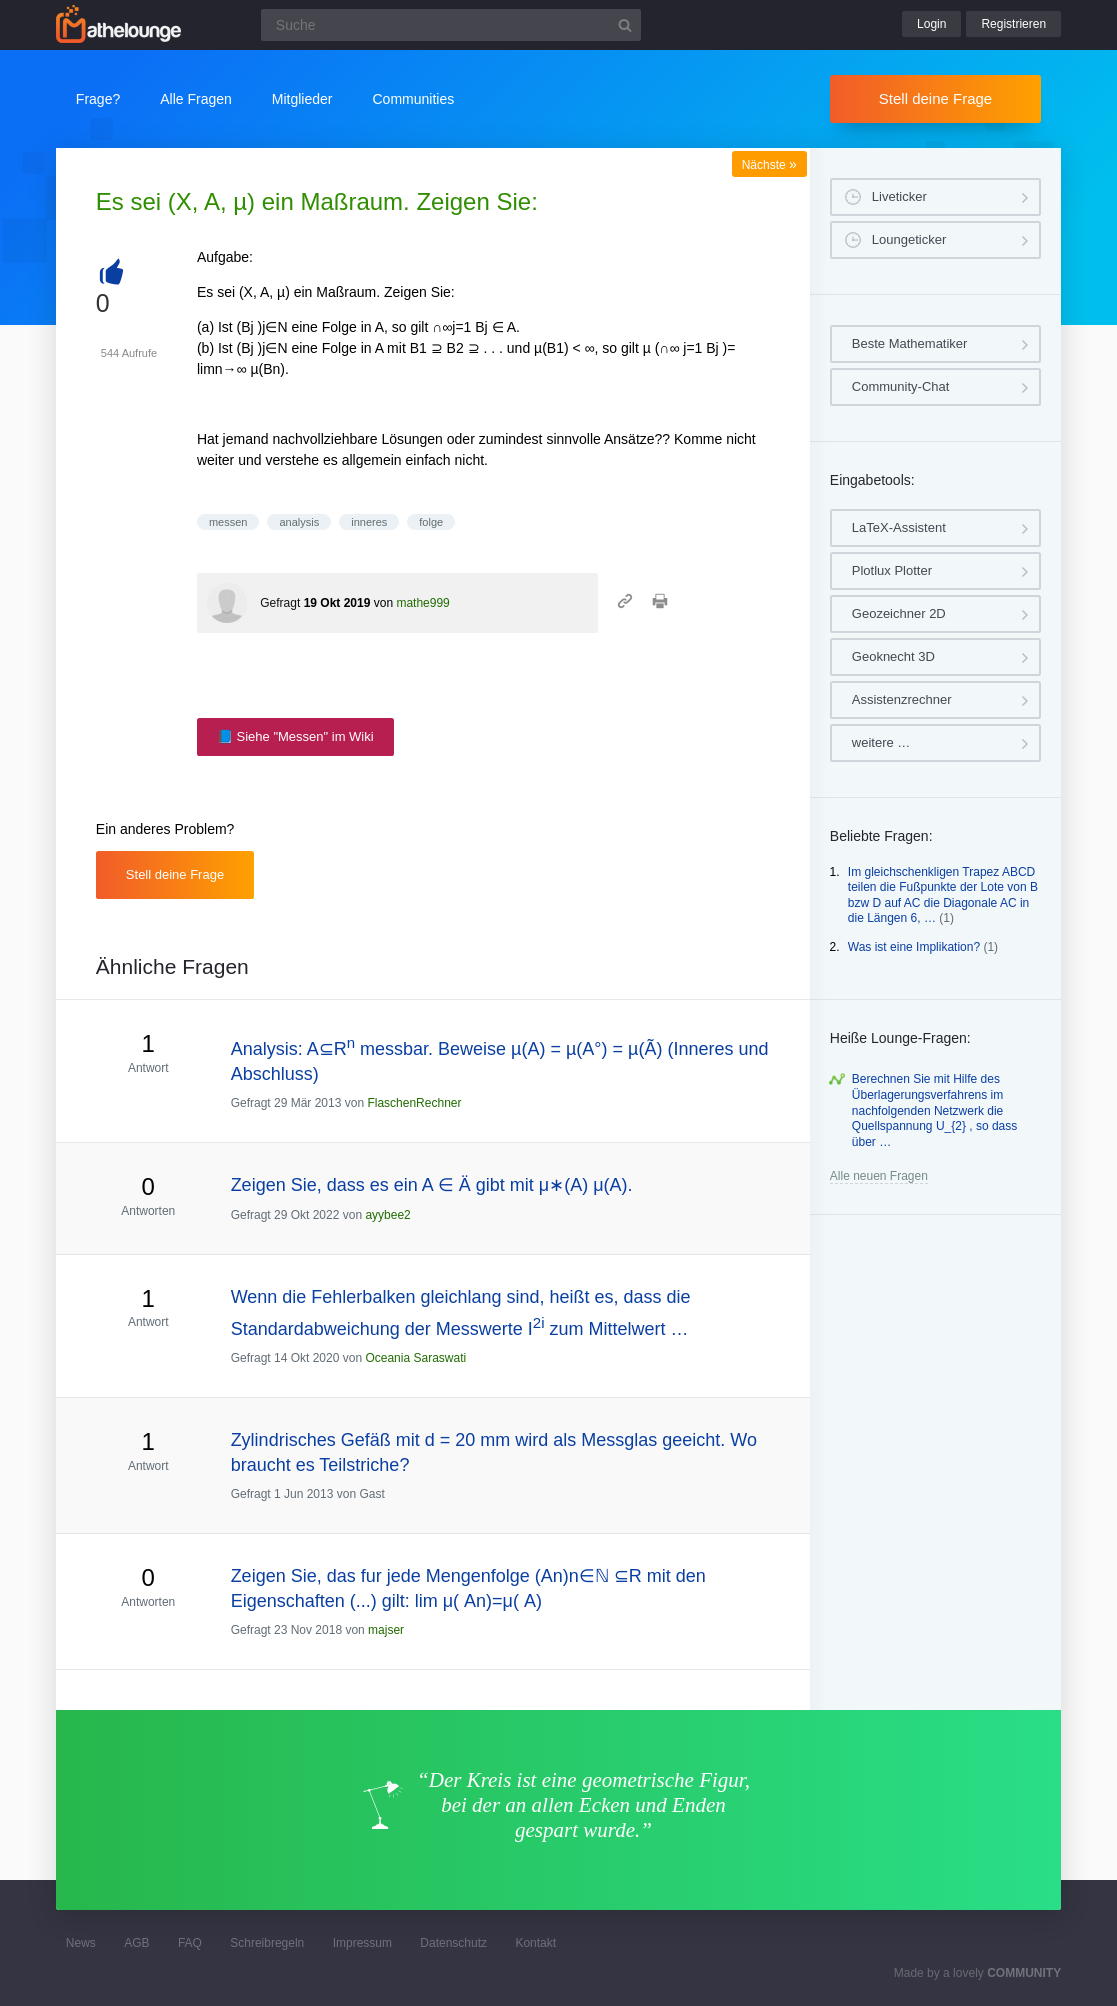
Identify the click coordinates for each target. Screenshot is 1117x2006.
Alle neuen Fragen (879, 1176)
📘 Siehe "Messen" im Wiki (295, 736)
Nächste (769, 165)
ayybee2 (387, 1215)
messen (228, 522)
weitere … (881, 742)
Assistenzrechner (902, 699)
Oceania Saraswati (415, 1358)
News (81, 1943)
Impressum (362, 1943)
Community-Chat (901, 386)
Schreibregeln (267, 1943)
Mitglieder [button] (302, 99)
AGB (136, 1943)
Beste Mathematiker (910, 343)
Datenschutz (453, 1943)
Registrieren (1013, 24)
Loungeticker (909, 239)
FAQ (190, 1943)
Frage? (98, 99)
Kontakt (535, 1943)
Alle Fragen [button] (196, 99)
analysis (299, 522)
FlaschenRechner (414, 1103)
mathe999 (422, 603)
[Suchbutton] (625, 25)
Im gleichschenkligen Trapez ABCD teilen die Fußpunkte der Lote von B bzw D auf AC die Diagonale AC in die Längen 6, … (943, 895)
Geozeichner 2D (899, 613)
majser (386, 1630)
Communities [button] (414, 99)
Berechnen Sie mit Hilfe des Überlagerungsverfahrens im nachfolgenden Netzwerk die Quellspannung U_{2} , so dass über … (934, 1110)
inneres (369, 522)
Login (931, 24)
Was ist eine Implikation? (914, 947)
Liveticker (899, 196)
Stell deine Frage (935, 98)
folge (431, 522)
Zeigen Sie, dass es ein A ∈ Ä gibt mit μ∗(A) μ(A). (432, 1185)
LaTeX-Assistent (899, 527)
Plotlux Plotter (892, 570)
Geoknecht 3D (893, 656)
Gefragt (280, 603)
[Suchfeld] (451, 25)
